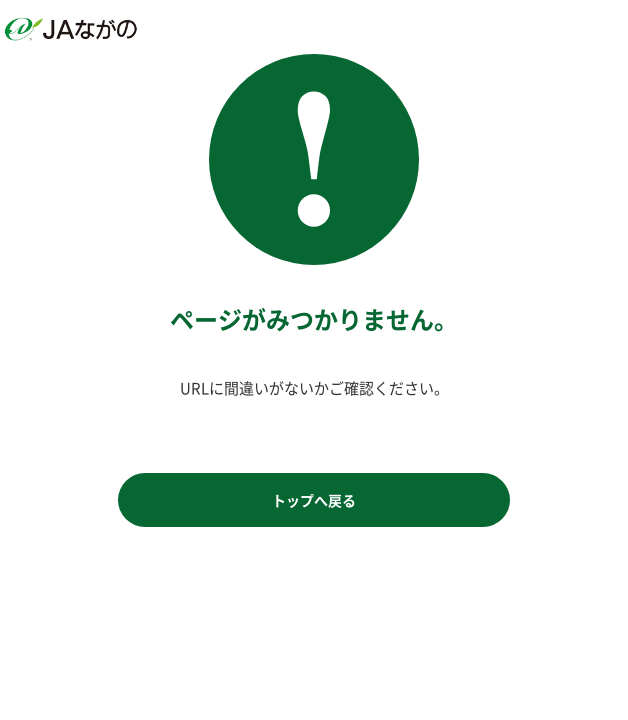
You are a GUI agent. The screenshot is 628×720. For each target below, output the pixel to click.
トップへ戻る (314, 500)
